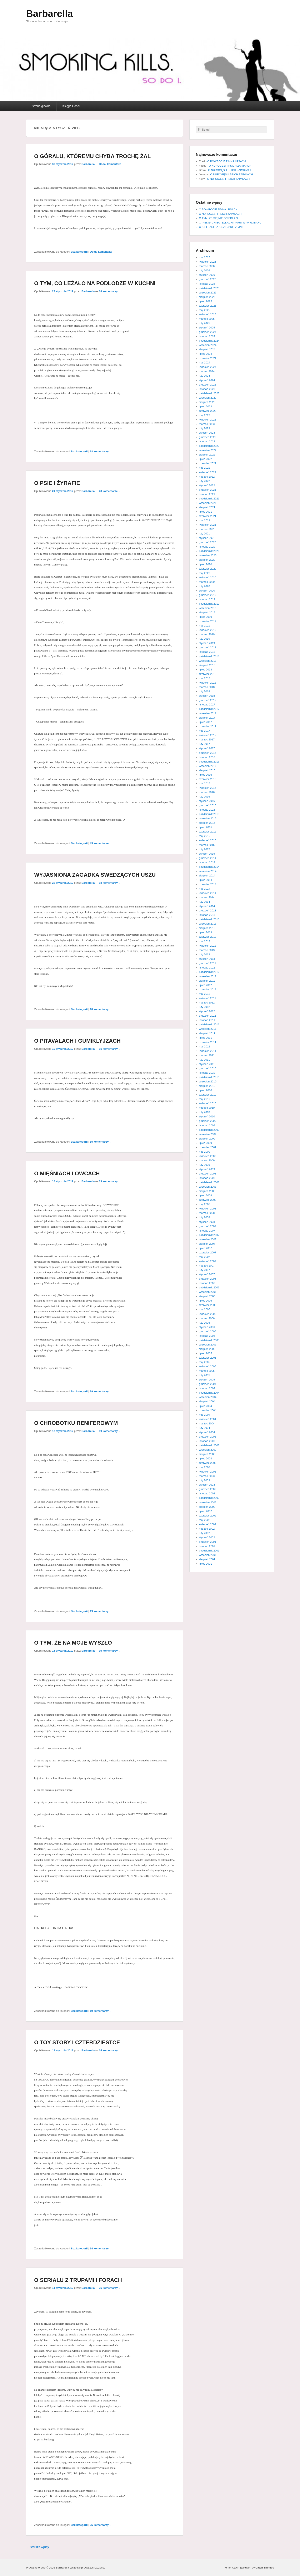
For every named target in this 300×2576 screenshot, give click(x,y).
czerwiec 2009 (207, 1147)
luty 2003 (204, 1480)
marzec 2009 (207, 1160)
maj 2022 (204, 467)
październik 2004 (209, 1392)
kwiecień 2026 (207, 261)
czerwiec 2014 (207, 884)
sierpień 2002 (207, 1506)
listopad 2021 (207, 494)
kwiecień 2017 (207, 735)
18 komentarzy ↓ (109, 291)
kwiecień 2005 (207, 1366)
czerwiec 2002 (207, 1515)
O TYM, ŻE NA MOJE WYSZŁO (73, 1643)
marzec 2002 (207, 1528)
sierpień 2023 (207, 402)
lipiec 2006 (205, 1300)
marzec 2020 (207, 581)
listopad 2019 (207, 599)
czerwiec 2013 (207, 936)
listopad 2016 (207, 757)
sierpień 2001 (207, 1559)
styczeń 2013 (207, 958)
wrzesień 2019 (207, 608)
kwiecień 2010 (207, 1103)
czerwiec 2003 (207, 1462)
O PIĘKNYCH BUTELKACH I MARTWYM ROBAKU (230, 222)
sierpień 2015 (207, 822)
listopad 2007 (207, 1230)
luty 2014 (204, 901)
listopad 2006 (207, 1283)
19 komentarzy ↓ (109, 1181)
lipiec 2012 (205, 985)
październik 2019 (209, 603)
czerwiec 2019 (207, 621)
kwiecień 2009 (207, 1156)
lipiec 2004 (205, 1406)
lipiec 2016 (205, 774)
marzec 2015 (207, 844)
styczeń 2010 (207, 1116)
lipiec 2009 (205, 1142)
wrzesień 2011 (207, 1028)
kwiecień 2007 (207, 1261)
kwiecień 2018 (207, 682)
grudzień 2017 (207, 700)
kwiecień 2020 (207, 577)
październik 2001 (209, 1550)
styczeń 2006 (207, 1327)
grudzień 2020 (207, 542)
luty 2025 (204, 323)
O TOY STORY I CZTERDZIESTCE (77, 2042)
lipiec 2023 (205, 406)
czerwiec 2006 (207, 1305)
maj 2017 (204, 730)
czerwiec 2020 (207, 568)
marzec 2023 (207, 424)
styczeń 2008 (207, 1221)
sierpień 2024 (207, 349)
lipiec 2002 (205, 1511)
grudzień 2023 (207, 384)
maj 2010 (204, 1099)
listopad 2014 (207, 862)
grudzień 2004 (207, 1383)
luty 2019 (204, 638)
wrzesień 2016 (207, 766)
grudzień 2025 (207, 279)
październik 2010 (209, 1077)
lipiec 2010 (205, 1090)
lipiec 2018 (205, 669)
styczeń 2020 (207, 590)
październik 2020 (209, 551)
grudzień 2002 (207, 1489)
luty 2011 (204, 1059)
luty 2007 (204, 1270)
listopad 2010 (207, 1072)
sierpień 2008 (207, 1191)
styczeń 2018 (207, 695)
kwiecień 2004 (207, 1419)
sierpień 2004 (207, 1401)
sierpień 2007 (207, 1243)
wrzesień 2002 (207, 1502)
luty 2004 (204, 1427)
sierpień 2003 (207, 1454)
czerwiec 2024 (207, 358)
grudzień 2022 (207, 437)
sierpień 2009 (207, 1138)
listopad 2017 (207, 704)
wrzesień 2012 (207, 976)
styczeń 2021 (207, 537)
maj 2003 (204, 1467)
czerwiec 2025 (207, 305)
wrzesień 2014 (207, 871)
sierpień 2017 (207, 717)
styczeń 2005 (207, 1379)
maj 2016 (204, 783)
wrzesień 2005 (207, 1344)
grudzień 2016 (207, 752)
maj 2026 (204, 257)
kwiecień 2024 (207, 366)
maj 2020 (204, 573)
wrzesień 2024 (207, 345)
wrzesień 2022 (207, 450)
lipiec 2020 (205, 564)
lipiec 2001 (205, 1563)
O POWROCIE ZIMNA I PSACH (226, 161)
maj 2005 (204, 1362)
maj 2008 (204, 1204)
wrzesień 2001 (207, 1554)
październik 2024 (209, 340)
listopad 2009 (207, 1125)
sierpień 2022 (207, 454)
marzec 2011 (207, 1055)
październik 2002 (209, 1497)
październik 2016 (209, 761)
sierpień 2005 (207, 1348)
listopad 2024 (207, 336)
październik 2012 (209, 971)
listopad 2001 (207, 1546)
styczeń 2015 (207, 853)
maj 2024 (204, 362)
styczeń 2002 (207, 1537)
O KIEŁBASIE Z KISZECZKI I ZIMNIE (221, 226)
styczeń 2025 (207, 327)
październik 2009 (209, 1129)
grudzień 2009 (207, 1120)
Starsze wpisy (37, 2547)
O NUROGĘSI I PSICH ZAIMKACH (230, 165)
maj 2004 (204, 1414)
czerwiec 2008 (207, 1199)
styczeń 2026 (207, 274)
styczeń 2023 (207, 432)
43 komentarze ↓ (109, 491)
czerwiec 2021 (207, 516)
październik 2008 (209, 1182)
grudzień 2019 (207, 595)
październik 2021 (209, 498)
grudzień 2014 (207, 858)
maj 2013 (204, 941)
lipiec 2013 (205, 932)
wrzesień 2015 (207, 818)
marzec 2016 (207, 792)
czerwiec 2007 (207, 1252)
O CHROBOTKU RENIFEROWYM (76, 1423)
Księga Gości (71, 106)
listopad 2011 (207, 1020)
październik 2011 (209, 1024)
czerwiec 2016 (207, 779)
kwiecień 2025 (207, 314)
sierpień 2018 (207, 665)
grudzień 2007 (207, 1226)
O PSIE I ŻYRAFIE (57, 483)
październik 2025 (209, 288)
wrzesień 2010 (207, 1081)
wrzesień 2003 (207, 1449)
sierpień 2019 (207, 612)
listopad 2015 (207, 809)
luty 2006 (204, 1322)
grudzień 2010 (207, 1068)
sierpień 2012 (207, 980)
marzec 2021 (207, 529)
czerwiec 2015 (207, 831)
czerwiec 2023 (207, 410)
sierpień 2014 (207, 875)
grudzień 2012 (207, 963)
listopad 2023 (207, 389)
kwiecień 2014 (207, 893)
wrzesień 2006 (207, 1291)
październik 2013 (209, 919)
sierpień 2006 (207, 1296)
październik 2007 (209, 1235)
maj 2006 (204, 1309)
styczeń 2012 (207, 1011)
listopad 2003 (207, 1441)
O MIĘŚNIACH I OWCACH (67, 1173)
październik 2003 (209, 1445)
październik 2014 (209, 866)
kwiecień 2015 (207, 840)
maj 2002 (204, 1519)
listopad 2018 (207, 651)
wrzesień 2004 (207, 1397)
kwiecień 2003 (207, 1471)
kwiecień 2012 (207, 998)
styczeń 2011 (207, 1064)
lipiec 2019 (205, 616)
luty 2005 (204, 1375)
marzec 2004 (207, 1423)
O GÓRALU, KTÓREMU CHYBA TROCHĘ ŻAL (92, 156)
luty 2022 (204, 481)
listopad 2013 (207, 914)
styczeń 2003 (207, 1484)
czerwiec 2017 (207, 726)
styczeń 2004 (207, 1432)
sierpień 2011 (207, 1033)
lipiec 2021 (205, 511)
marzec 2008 (207, 1212)
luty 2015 (204, 849)
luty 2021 (204, 533)
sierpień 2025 (207, 296)
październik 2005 (209, 1340)
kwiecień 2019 (207, 630)
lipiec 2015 (205, 827)
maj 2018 (204, 678)
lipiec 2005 (205, 1353)
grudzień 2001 (207, 1541)
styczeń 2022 (207, 485)
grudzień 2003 (207, 1436)
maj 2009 (204, 1151)
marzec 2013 (207, 950)
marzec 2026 (207, 266)
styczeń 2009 (207, 1169)
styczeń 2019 (207, 643)
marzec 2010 (207, 1107)
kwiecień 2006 (207, 1313)
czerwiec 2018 (207, 673)
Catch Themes (264, 2567)
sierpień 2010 (207, 1085)
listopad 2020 (207, 546)
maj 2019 (204, 625)
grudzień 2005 (207, 1331)
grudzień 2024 (207, 331)
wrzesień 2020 (207, 555)
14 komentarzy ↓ (109, 2050)
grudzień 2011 (207, 1015)
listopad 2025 (207, 283)
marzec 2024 (207, 371)
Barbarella (49, 13)
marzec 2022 (207, 476)
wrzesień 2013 (207, 923)
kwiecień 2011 (207, 1050)
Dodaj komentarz (110, 164)
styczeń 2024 (207, 380)
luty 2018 (204, 691)
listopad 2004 (207, 1388)
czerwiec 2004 (207, 1410)
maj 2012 (204, 993)
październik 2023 (209, 393)
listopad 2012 (207, 967)
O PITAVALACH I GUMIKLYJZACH (77, 1041)
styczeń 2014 (207, 906)
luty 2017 (204, 743)
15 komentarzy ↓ (109, 1048)
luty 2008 (204, 1217)
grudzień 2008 (207, 1173)
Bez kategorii (79, 251)
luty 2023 (204, 428)
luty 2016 (204, 796)
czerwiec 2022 (207, 463)
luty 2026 (204, 270)
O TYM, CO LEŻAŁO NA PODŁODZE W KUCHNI (95, 283)
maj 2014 (204, 888)
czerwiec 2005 (207, 1357)
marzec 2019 (207, 634)
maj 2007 (204, 1256)
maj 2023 (204, 415)
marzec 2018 (207, 687)
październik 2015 (209, 814)
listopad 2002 (207, 1493)
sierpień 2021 (207, 507)
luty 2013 (204, 954)
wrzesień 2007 (207, 1239)
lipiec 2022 (205, 459)
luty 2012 (204, 1006)
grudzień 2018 (207, 647)
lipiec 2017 (205, 722)
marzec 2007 (207, 1265)
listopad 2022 (207, 441)
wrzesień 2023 (207, 397)
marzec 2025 (207, 318)
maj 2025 (204, 310)
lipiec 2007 (205, 1248)
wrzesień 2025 (207, 292)
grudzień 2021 (207, 489)
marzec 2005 (207, 1370)
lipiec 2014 (205, 879)
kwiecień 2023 (207, 419)
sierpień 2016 (207, 770)
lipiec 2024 (205, 353)
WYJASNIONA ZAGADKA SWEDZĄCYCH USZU (95, 875)
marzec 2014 (207, 897)
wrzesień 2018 (207, 660)
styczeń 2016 (207, 801)
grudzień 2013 (207, 910)
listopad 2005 (207, 1335)
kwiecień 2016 (207, 787)
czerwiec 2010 (207, 1094)
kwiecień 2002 (207, 1524)
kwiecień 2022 (207, 472)
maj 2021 (204, 520)
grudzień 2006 (207, 1278)
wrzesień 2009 (207, 1134)
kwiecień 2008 (207, 1208)
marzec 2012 (207, 1002)
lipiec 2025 (205, 301)
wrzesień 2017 (207, 713)
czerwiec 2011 (207, 1042)
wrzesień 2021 (207, 502)
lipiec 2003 (205, 1458)
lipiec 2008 (205, 1195)
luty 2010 (204, 1112)
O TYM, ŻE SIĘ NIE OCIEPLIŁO (218, 218)
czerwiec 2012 (207, 989)
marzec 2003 (207, 1476)
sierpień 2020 (207, 559)
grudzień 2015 (207, 805)
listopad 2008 (207, 1177)
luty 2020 (204, 586)
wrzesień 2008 (207, 1186)
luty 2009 (204, 1164)
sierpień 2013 (207, 928)
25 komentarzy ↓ (109, 2287)
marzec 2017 (207, 739)
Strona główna (41, 106)
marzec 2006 (207, 1318)
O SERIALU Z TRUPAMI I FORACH (78, 2280)
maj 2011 (204, 1046)
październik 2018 (209, 656)
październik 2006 (209, 1287)
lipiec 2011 (205, 1037)
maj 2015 (204, 835)
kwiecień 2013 (207, 945)
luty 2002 (204, 1533)
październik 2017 (209, 708)
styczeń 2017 (207, 748)
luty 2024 (204, 375)
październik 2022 (209, 445)
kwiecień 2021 (207, 524)
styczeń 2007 (207, 1274)
